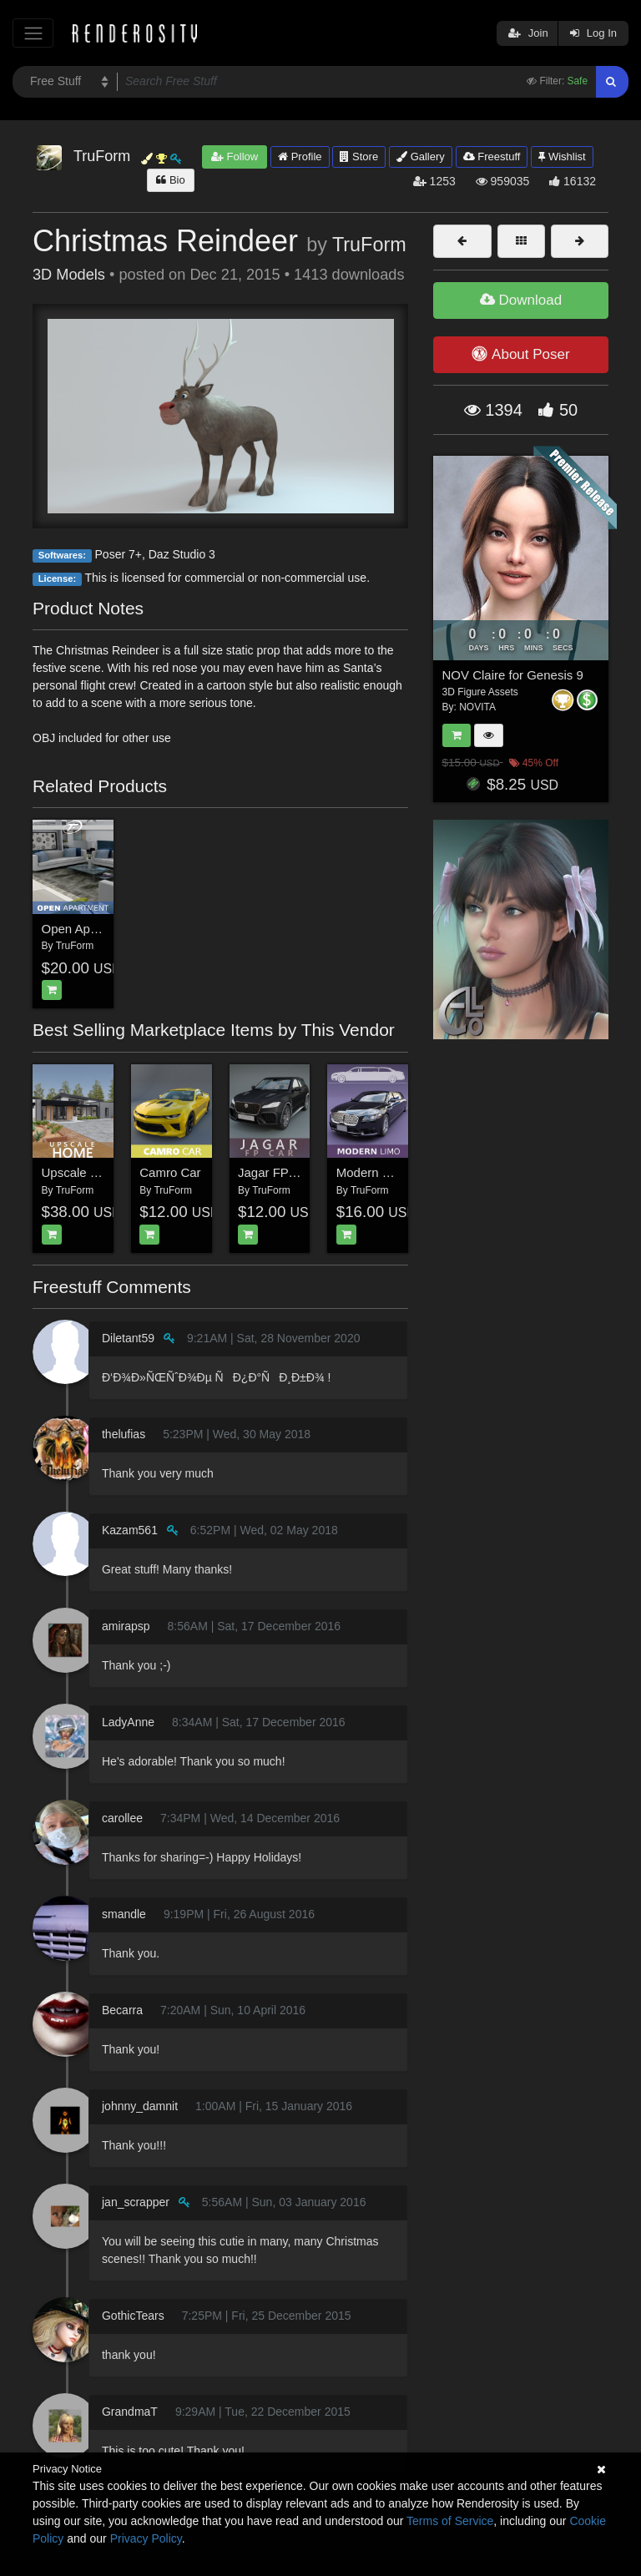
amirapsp (126, 1626)
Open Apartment (87, 929)
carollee (122, 1818)
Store (359, 156)
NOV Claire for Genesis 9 (512, 675)
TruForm (369, 244)
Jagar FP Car (275, 1172)
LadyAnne (128, 1722)
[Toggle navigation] (33, 33)
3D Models (69, 274)
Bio (170, 180)
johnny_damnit (140, 2106)
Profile (299, 156)
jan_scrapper (135, 2202)
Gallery (420, 156)
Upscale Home (83, 1172)
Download (521, 300)
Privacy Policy (146, 2538)
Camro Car (169, 1172)
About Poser (520, 354)
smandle (124, 1914)
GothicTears (133, 2315)
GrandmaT (130, 2411)
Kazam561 (130, 1530)
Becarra (122, 2010)
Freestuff (492, 156)
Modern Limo (373, 1172)
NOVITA (477, 707)
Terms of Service (449, 2521)
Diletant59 (128, 1338)
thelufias (123, 1434)
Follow (234, 156)
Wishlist (561, 156)
